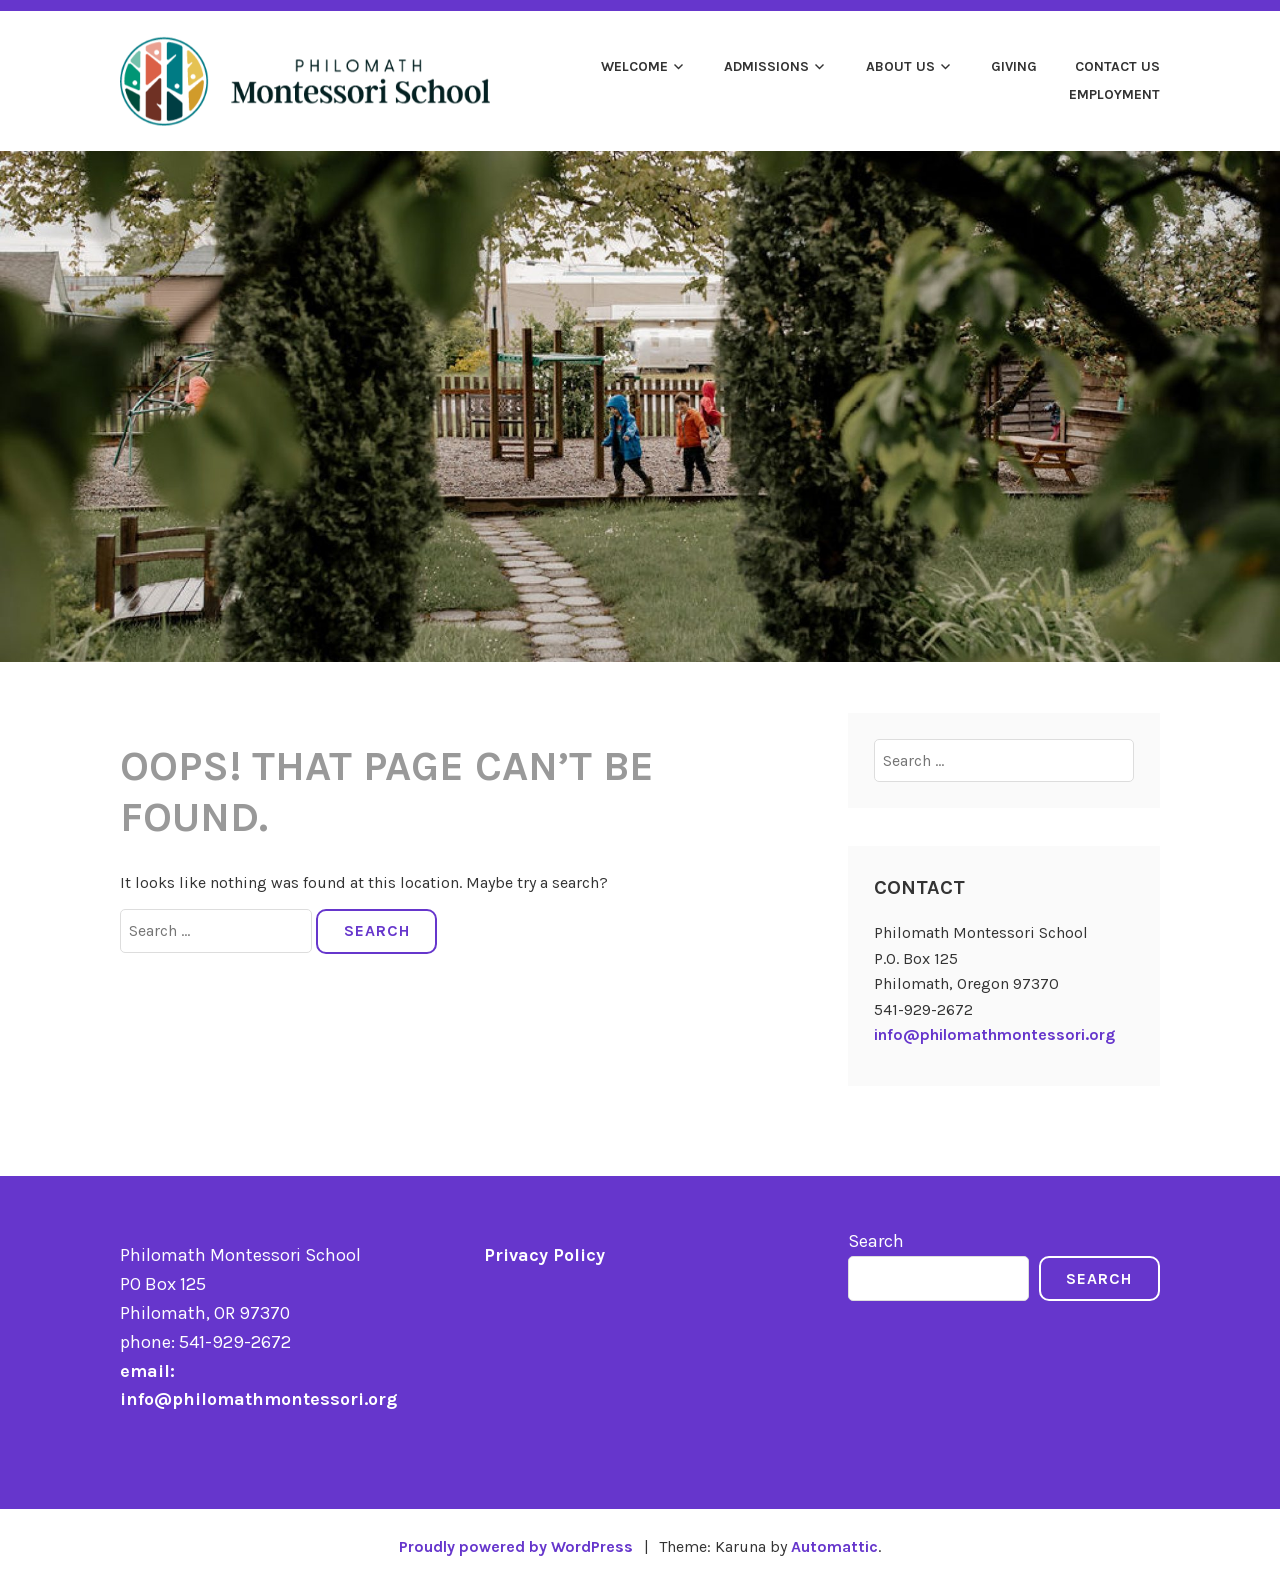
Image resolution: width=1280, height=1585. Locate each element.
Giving (1014, 66)
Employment (1114, 94)
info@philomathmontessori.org (994, 1034)
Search (876, 1241)
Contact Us (1117, 66)
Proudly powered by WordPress (516, 1546)
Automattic (834, 1546)
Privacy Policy (544, 1255)
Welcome (634, 66)
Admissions (766, 66)
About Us (900, 66)
